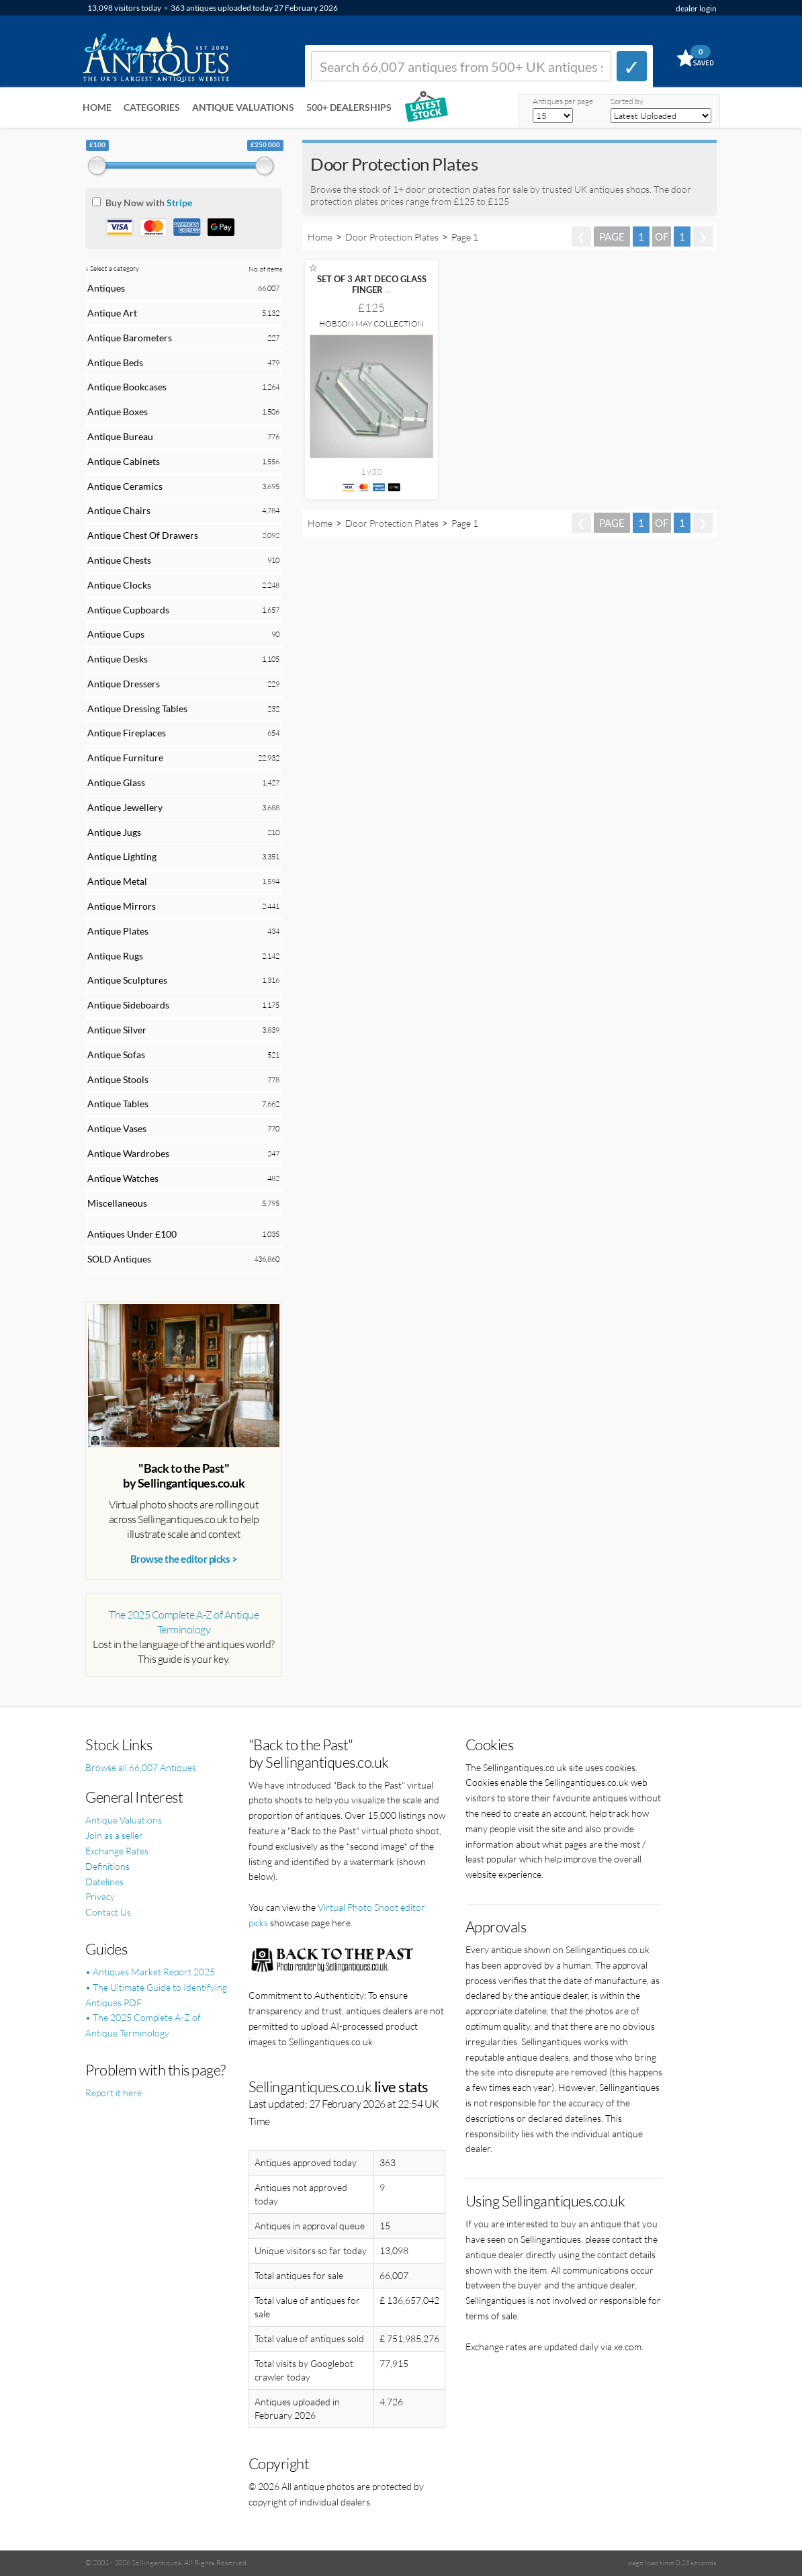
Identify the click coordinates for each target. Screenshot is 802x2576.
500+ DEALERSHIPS (349, 107)
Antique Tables (117, 1103)
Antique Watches (123, 1178)
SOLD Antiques (119, 1258)
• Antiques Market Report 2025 (150, 1971)
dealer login (696, 8)
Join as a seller (114, 1835)
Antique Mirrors (121, 906)
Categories (152, 107)
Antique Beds (115, 362)
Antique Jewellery (125, 807)
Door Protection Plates (392, 237)
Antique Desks (117, 658)
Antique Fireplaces (126, 732)
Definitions (107, 1866)
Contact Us (108, 1912)
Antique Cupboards (128, 609)
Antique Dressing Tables (137, 708)
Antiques (106, 288)
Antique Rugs (115, 955)
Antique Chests (119, 560)
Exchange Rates (116, 1850)
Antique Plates (117, 931)
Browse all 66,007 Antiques (140, 1767)
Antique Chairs (118, 510)
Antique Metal (117, 881)
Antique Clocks (119, 585)
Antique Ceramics (125, 486)
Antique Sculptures (127, 980)
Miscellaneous (117, 1203)
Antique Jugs (114, 832)
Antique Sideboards (128, 1005)
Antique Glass (116, 782)
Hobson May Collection (371, 323)
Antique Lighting (122, 856)
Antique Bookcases (127, 386)
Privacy (100, 1896)
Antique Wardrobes (128, 1153)
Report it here (113, 2092)
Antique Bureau (120, 436)
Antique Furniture (125, 757)
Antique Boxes (117, 411)
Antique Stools (117, 1079)
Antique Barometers (129, 337)
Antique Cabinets (123, 461)
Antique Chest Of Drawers (142, 535)
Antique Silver (116, 1029)
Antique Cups (115, 634)
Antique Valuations (243, 107)
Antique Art (112, 312)
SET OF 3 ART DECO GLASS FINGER (372, 284)
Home (97, 107)
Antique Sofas (116, 1054)
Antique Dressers (123, 683)
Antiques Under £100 (132, 1234)
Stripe (179, 202)
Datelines (104, 1881)
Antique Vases (116, 1128)
